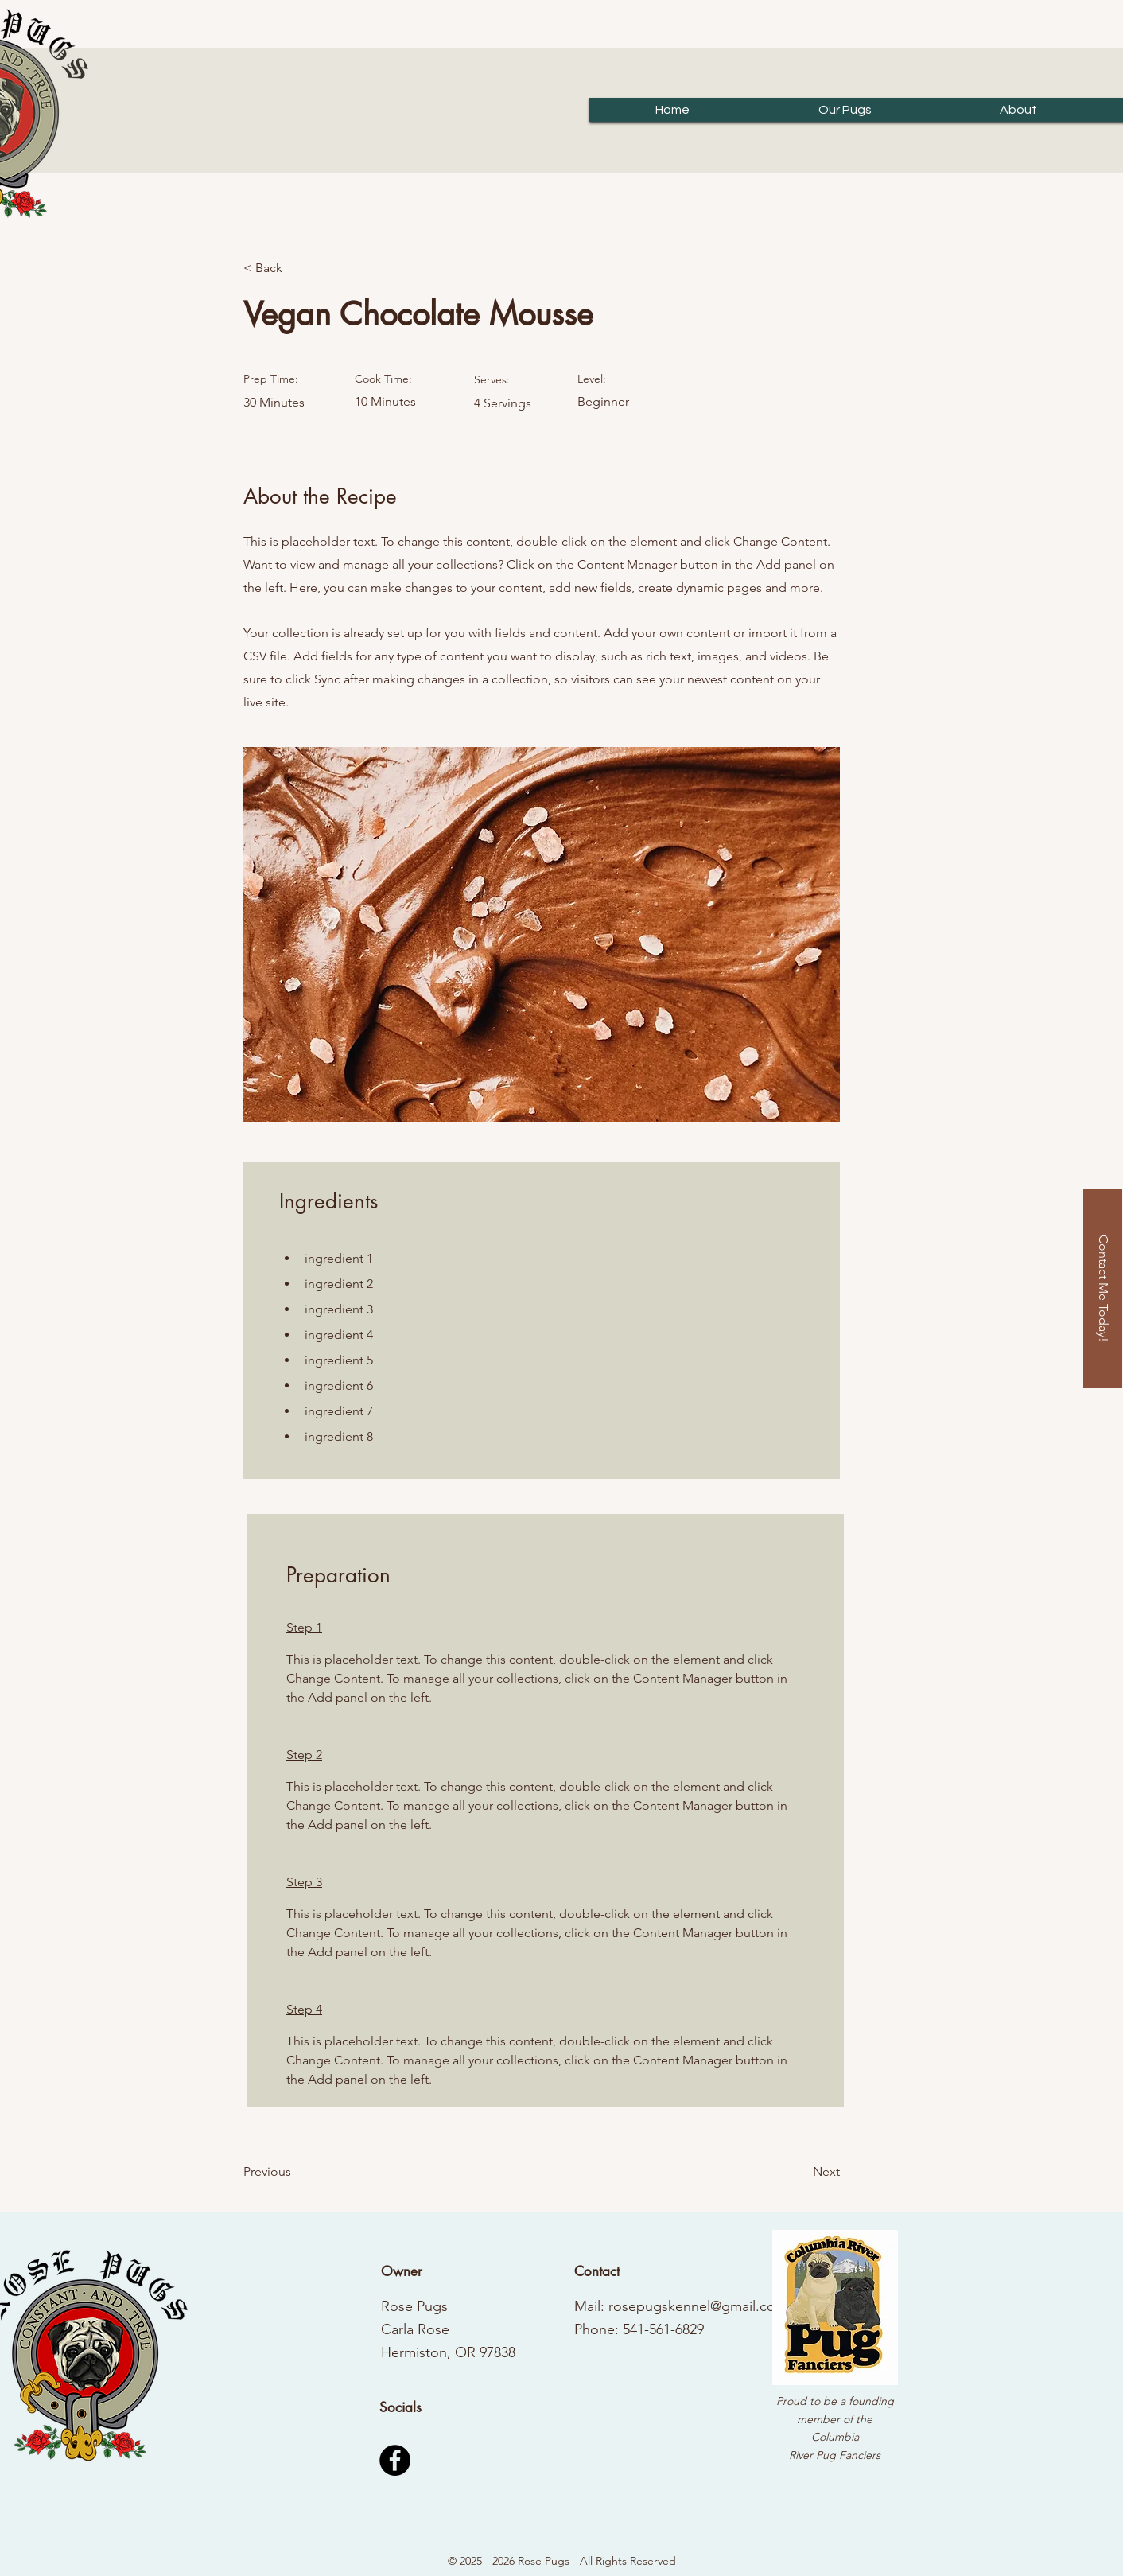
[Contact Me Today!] (1102, 1288)
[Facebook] (394, 2460)
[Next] (800, 2172)
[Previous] (295, 2172)
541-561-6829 (663, 2329)
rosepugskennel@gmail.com (697, 2306)
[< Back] (295, 268)
